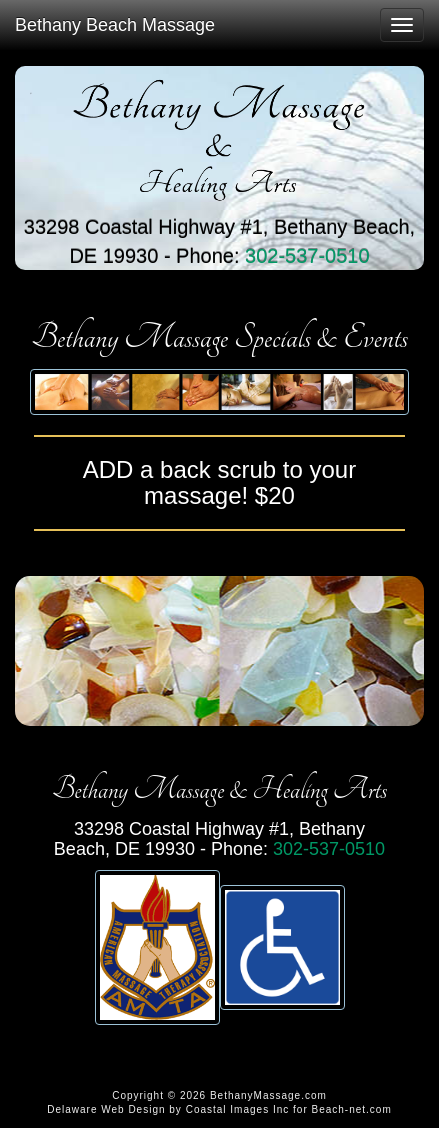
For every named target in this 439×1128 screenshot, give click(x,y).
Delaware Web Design (106, 1109)
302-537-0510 (307, 256)
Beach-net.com (352, 1109)
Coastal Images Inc (238, 1109)
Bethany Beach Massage (115, 25)
